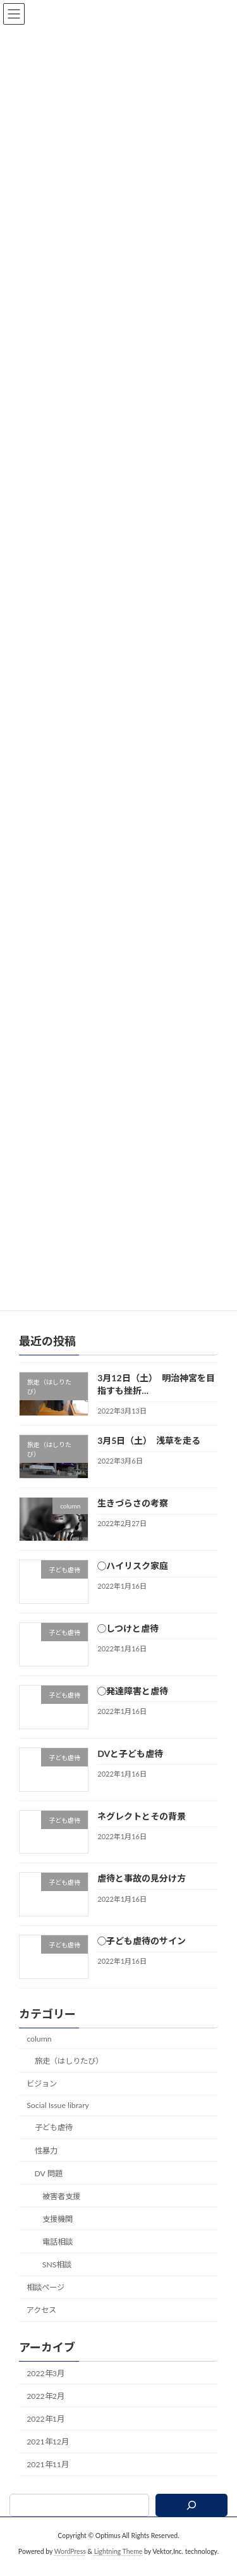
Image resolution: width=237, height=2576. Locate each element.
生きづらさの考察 (132, 1518)
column (39, 2054)
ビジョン (42, 2099)
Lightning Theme (118, 2566)
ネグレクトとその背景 (141, 1831)
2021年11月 (48, 2479)
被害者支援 (61, 2211)
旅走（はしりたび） (69, 2076)
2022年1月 (45, 2434)
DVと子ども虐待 (130, 1768)
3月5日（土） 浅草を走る (148, 1455)
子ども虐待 (54, 2143)
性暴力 (46, 2166)
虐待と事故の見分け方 (141, 1894)
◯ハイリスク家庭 (132, 1580)
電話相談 (57, 2257)
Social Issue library (58, 2120)
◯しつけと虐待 (128, 1643)
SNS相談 (57, 2279)
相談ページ (45, 2302)
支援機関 (57, 2234)
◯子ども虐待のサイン (141, 1955)
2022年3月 (45, 2388)
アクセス (41, 2326)
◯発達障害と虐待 (132, 1706)
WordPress (70, 2566)
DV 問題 (49, 2188)
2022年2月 (45, 2411)
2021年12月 (48, 2457)
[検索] (191, 2520)
